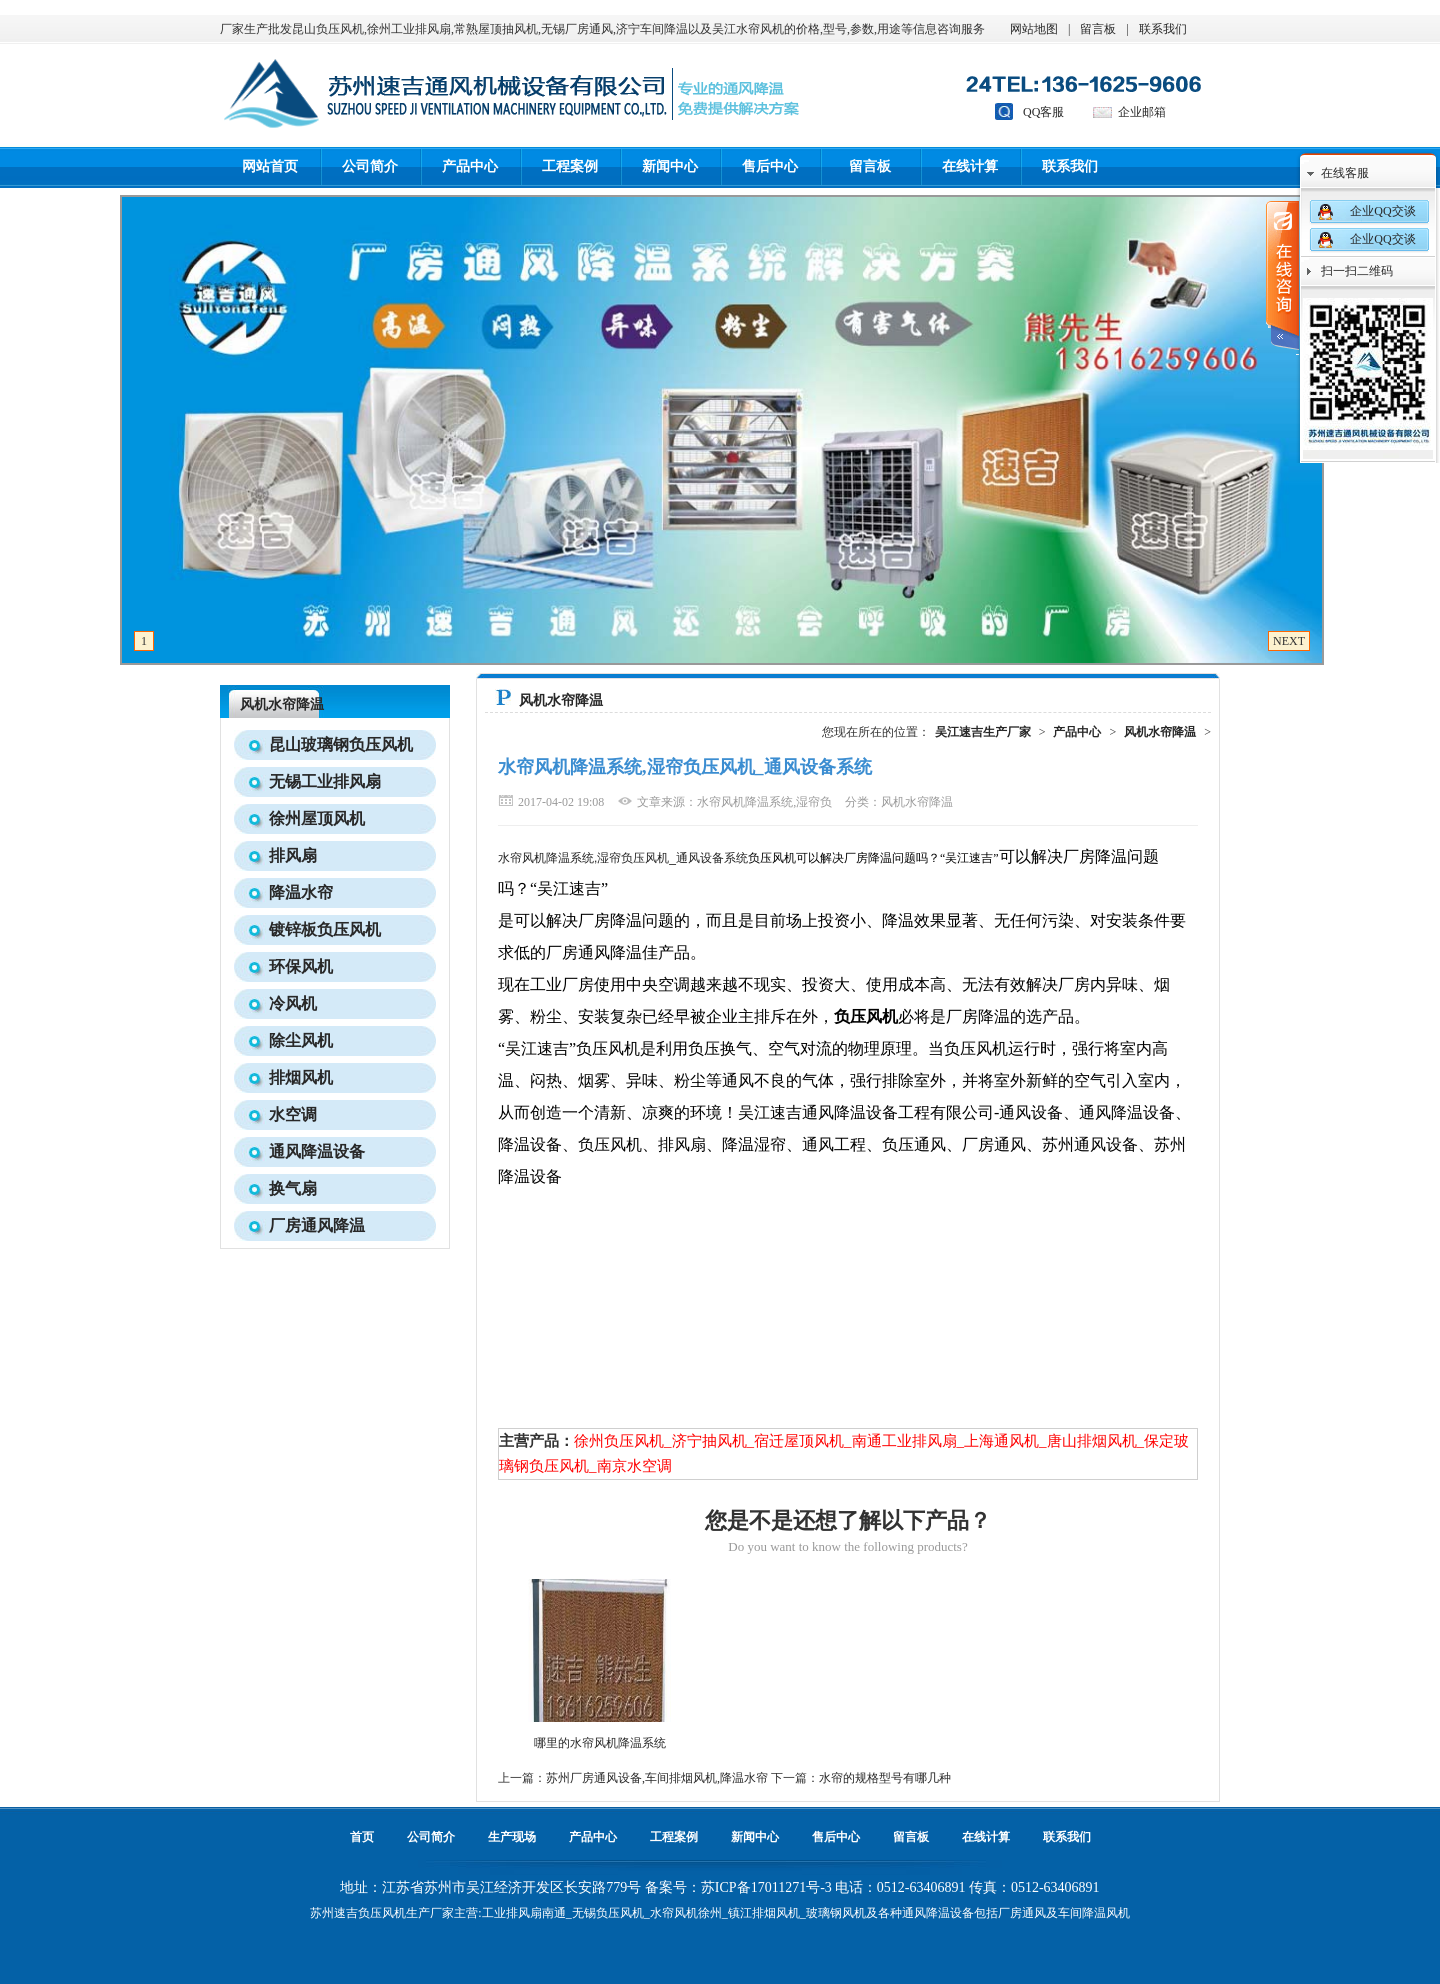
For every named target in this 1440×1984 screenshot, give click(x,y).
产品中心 (470, 166)
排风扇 (293, 855)
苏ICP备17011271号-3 (766, 1887)
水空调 (293, 1114)
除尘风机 (301, 1040)
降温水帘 (301, 892)
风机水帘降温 (282, 704)
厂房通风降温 (317, 1225)
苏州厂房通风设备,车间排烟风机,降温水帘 (657, 1778)
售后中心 (770, 166)
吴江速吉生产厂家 (983, 732)
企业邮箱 (1142, 112)
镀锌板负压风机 (325, 929)
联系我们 (1163, 29)
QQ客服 (1043, 112)
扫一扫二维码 (1357, 271)
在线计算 (970, 166)
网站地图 (1034, 29)
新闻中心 (670, 166)
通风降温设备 (317, 1151)
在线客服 (1345, 173)
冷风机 (293, 1003)
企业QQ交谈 (1382, 211)
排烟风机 (301, 1077)
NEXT (1289, 641)
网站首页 (270, 166)
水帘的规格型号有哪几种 (885, 1778)
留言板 (1098, 29)
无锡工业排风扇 (325, 781)
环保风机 (301, 966)
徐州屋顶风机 (317, 818)
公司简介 (370, 166)
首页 (362, 1837)
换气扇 (293, 1188)
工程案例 (570, 166)
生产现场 (512, 1837)
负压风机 (382, 1913)
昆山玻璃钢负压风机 (341, 744)
